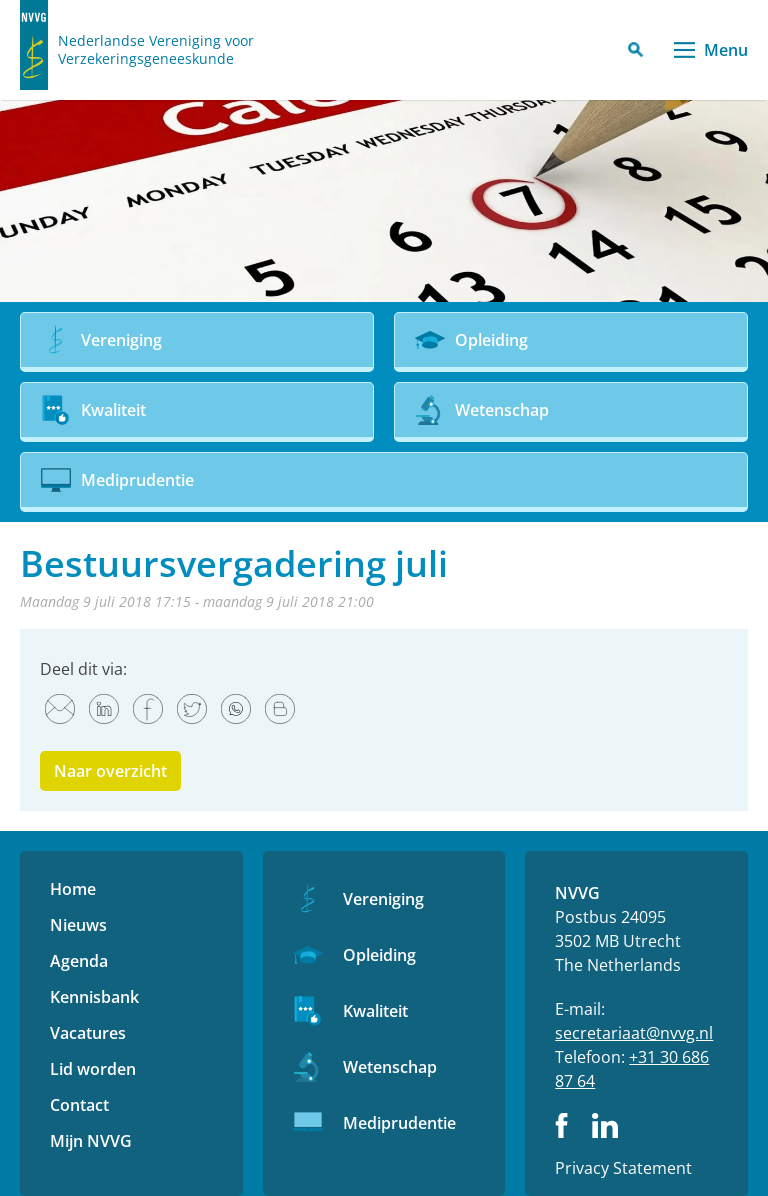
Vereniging (383, 899)
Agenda (79, 961)
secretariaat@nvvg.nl (634, 1033)
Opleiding (379, 955)
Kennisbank (94, 997)
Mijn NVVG (91, 1141)
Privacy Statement (623, 1168)
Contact (79, 1105)
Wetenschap (390, 1067)
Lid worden (93, 1069)
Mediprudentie (399, 1123)
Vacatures (88, 1033)
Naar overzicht (110, 771)
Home (73, 889)
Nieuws (78, 925)
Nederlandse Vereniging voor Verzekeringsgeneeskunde (156, 50)
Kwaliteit (375, 1011)
